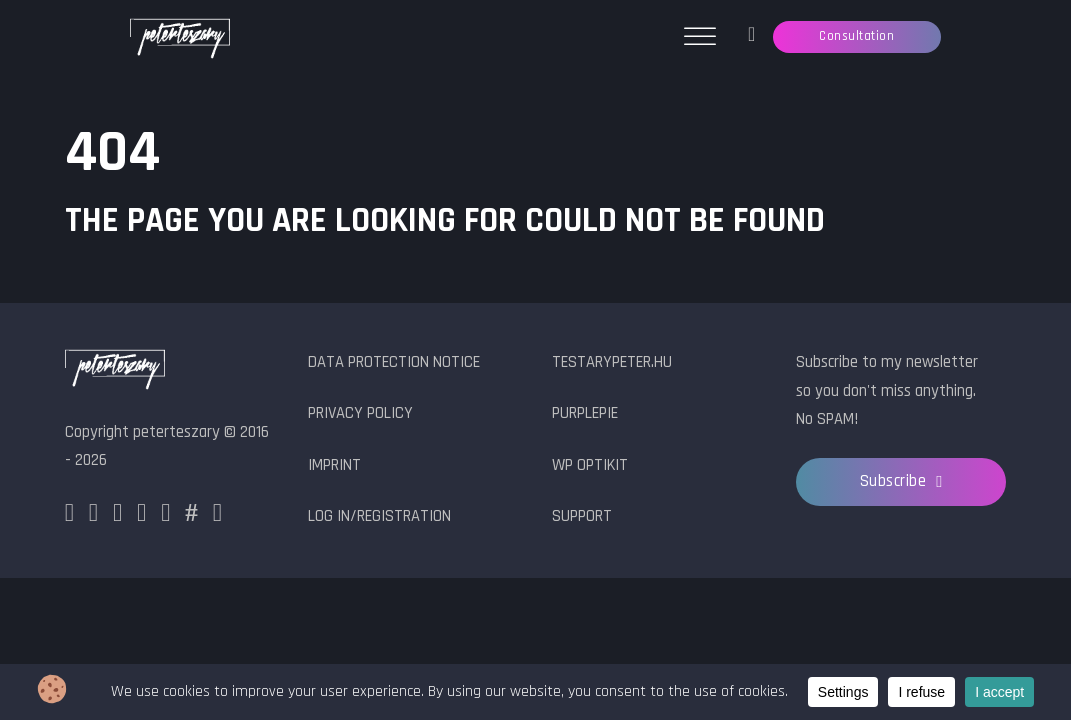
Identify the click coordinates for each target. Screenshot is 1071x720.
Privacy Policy (360, 413)
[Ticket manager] (751, 37)
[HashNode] (191, 516)
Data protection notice (394, 362)
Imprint (334, 465)
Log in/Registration (379, 516)
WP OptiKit (590, 465)
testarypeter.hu (612, 362)
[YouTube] (217, 516)
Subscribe (901, 481)
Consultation (856, 36)
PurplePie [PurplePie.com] (585, 413)
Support (582, 516)
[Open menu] (700, 37)
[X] (117, 516)
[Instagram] (93, 516)
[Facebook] (69, 516)
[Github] (165, 516)
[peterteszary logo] (115, 371)
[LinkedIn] (141, 516)
